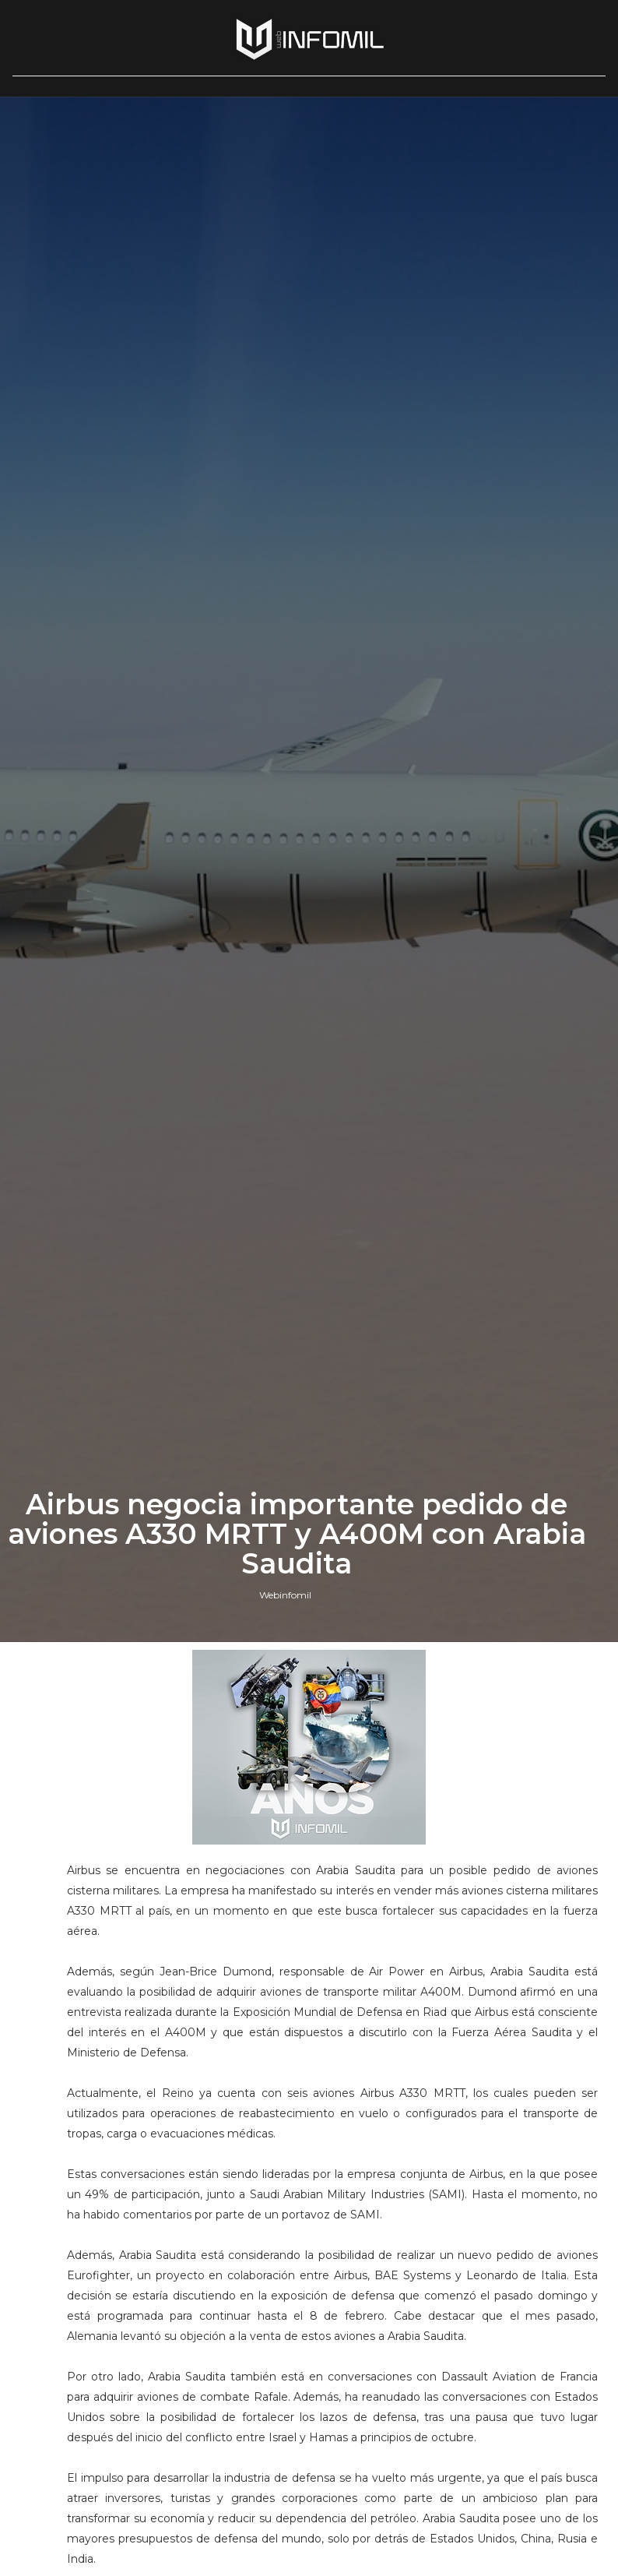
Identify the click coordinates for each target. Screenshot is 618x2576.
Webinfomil (285, 1595)
